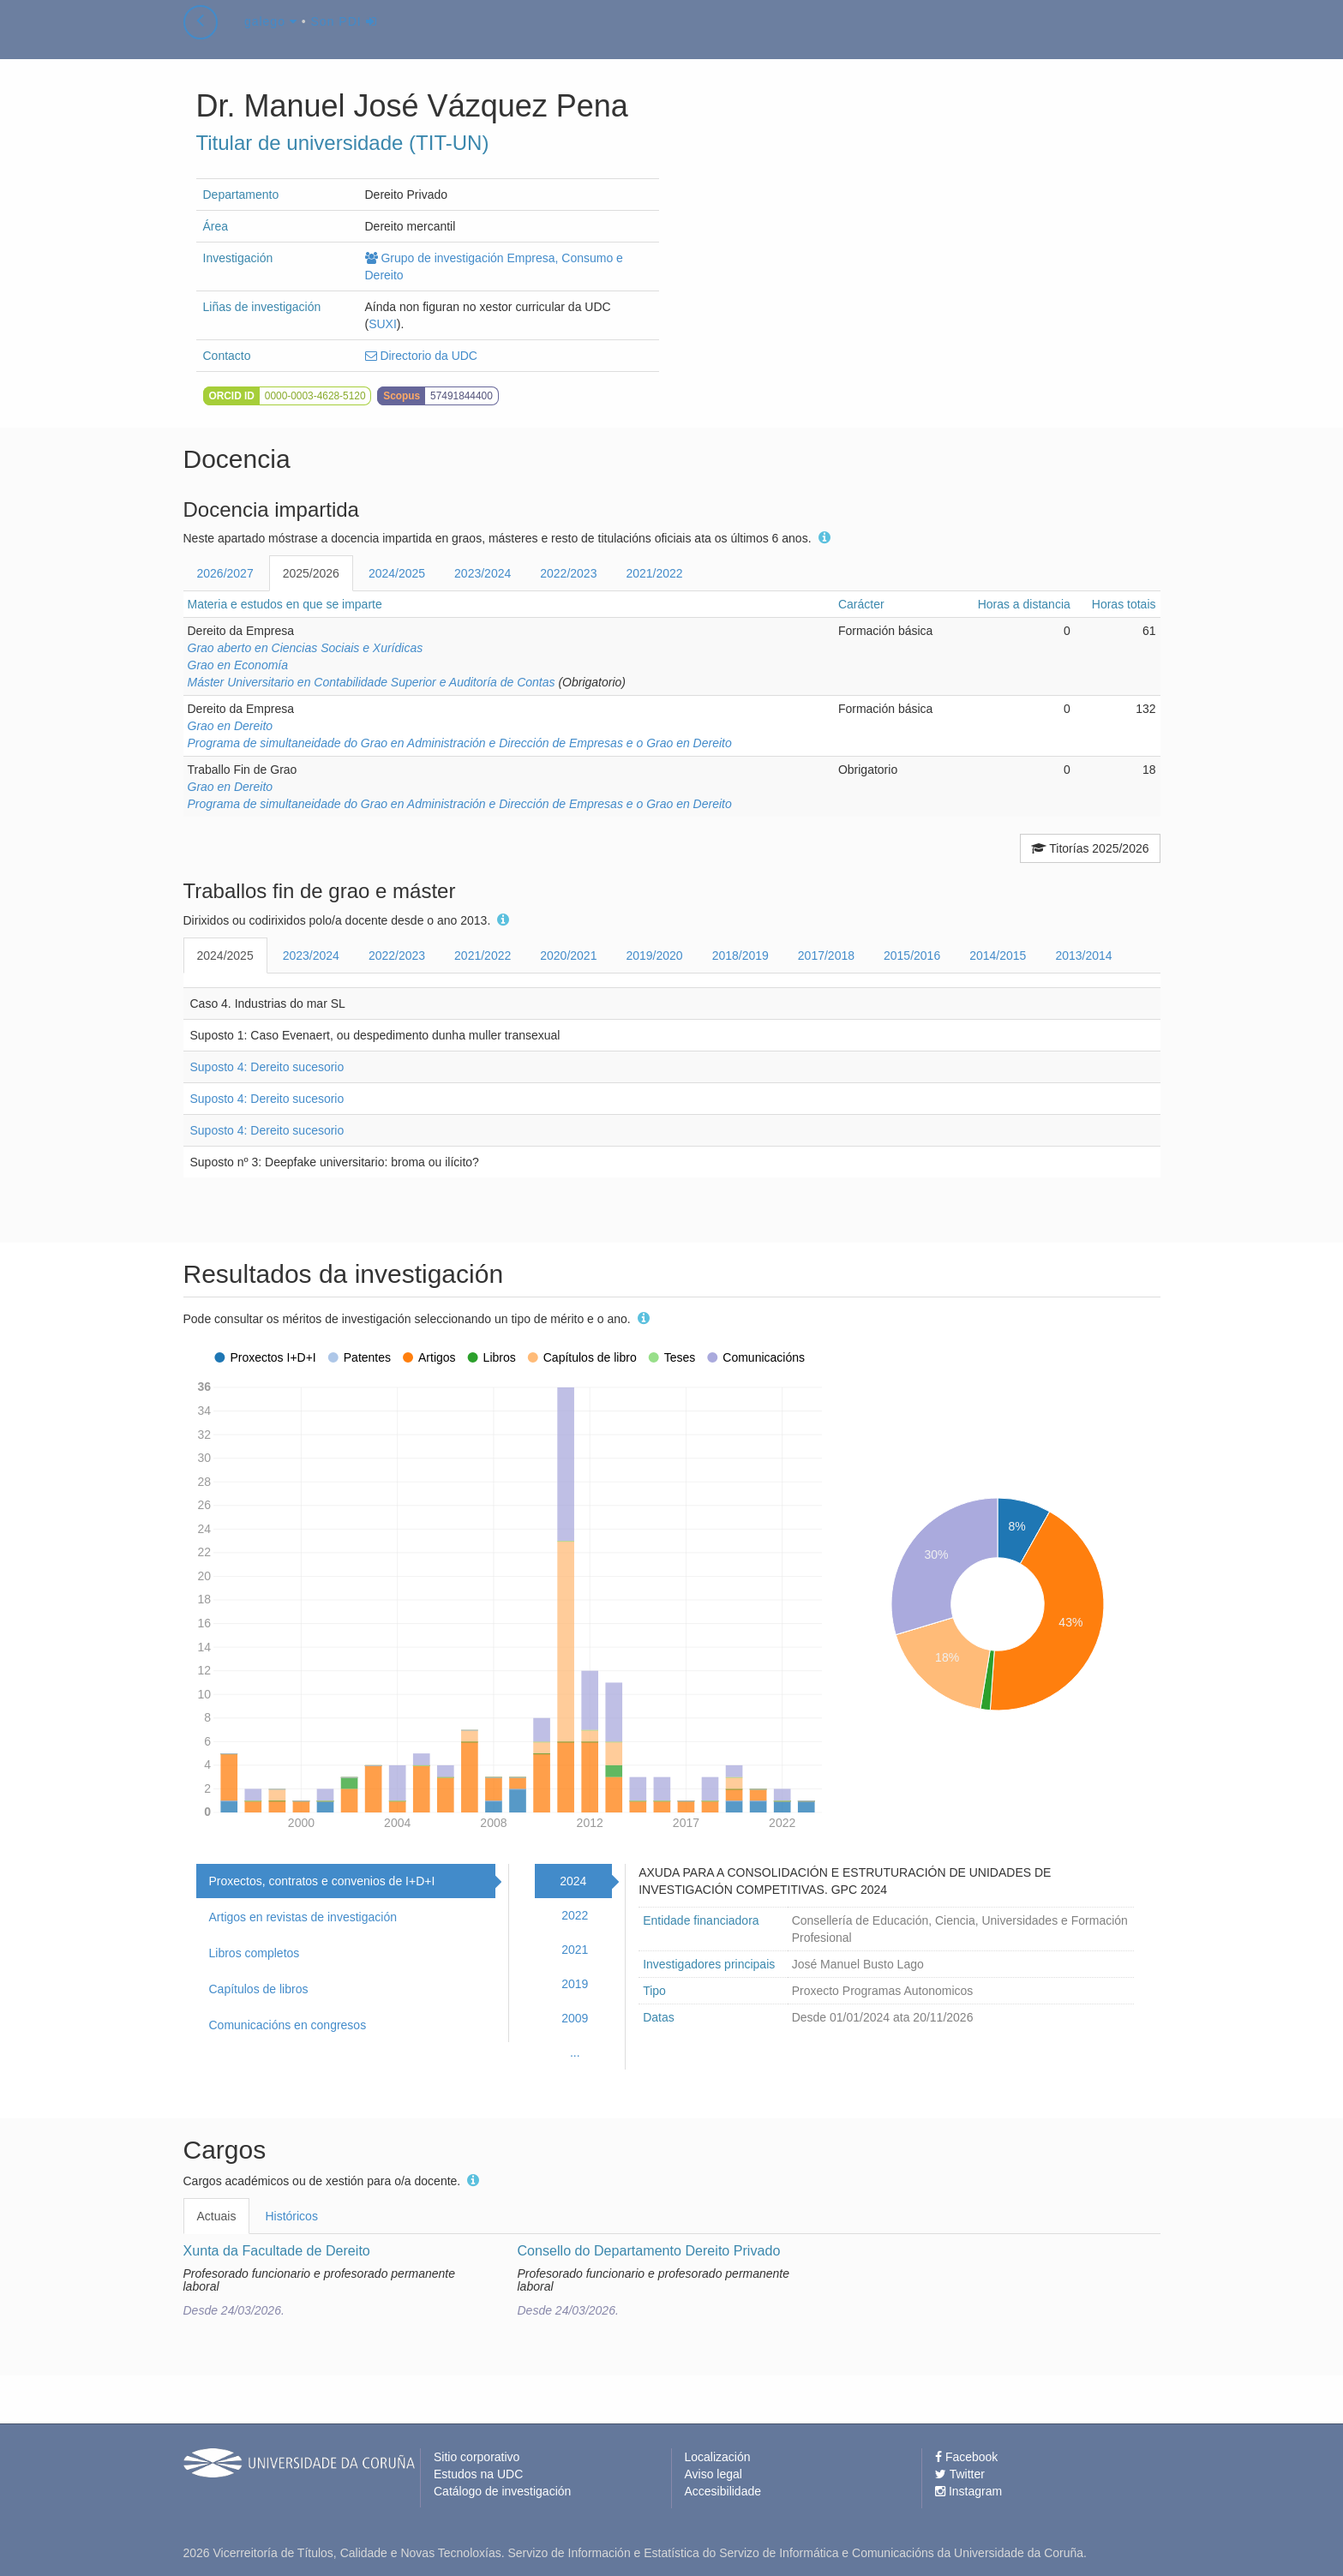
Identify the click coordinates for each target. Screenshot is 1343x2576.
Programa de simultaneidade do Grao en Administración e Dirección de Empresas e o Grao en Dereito (460, 743)
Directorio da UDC (421, 355)
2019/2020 (654, 955)
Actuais (217, 2216)
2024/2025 (397, 573)
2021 (574, 1949)
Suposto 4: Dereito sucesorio (267, 1067)
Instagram (968, 2491)
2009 (574, 2018)
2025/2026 (311, 573)
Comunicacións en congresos (288, 2025)
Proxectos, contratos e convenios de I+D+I (322, 1881)
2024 (573, 1881)
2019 (574, 1984)
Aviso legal (713, 2474)
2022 (574, 1915)
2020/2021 (568, 955)
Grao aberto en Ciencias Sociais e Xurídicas (305, 648)
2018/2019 (740, 955)
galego (270, 38)
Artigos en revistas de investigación (303, 1917)
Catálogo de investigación (502, 2491)
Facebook (966, 2457)
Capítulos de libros (259, 1989)
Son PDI (344, 38)
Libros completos (254, 1953)
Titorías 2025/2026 (1090, 848)
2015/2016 (912, 955)
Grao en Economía (238, 665)
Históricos (291, 2216)
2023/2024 (482, 573)
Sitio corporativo (476, 2457)
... (575, 2052)
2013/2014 (1083, 955)
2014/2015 (997, 955)
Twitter (960, 2474)
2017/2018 (826, 955)
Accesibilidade (723, 2491)
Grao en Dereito (230, 726)
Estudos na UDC (478, 2474)
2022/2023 (568, 573)
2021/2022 (654, 573)
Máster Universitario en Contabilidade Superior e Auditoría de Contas (371, 682)
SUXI (383, 324)
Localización (718, 2457)
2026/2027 (225, 573)
